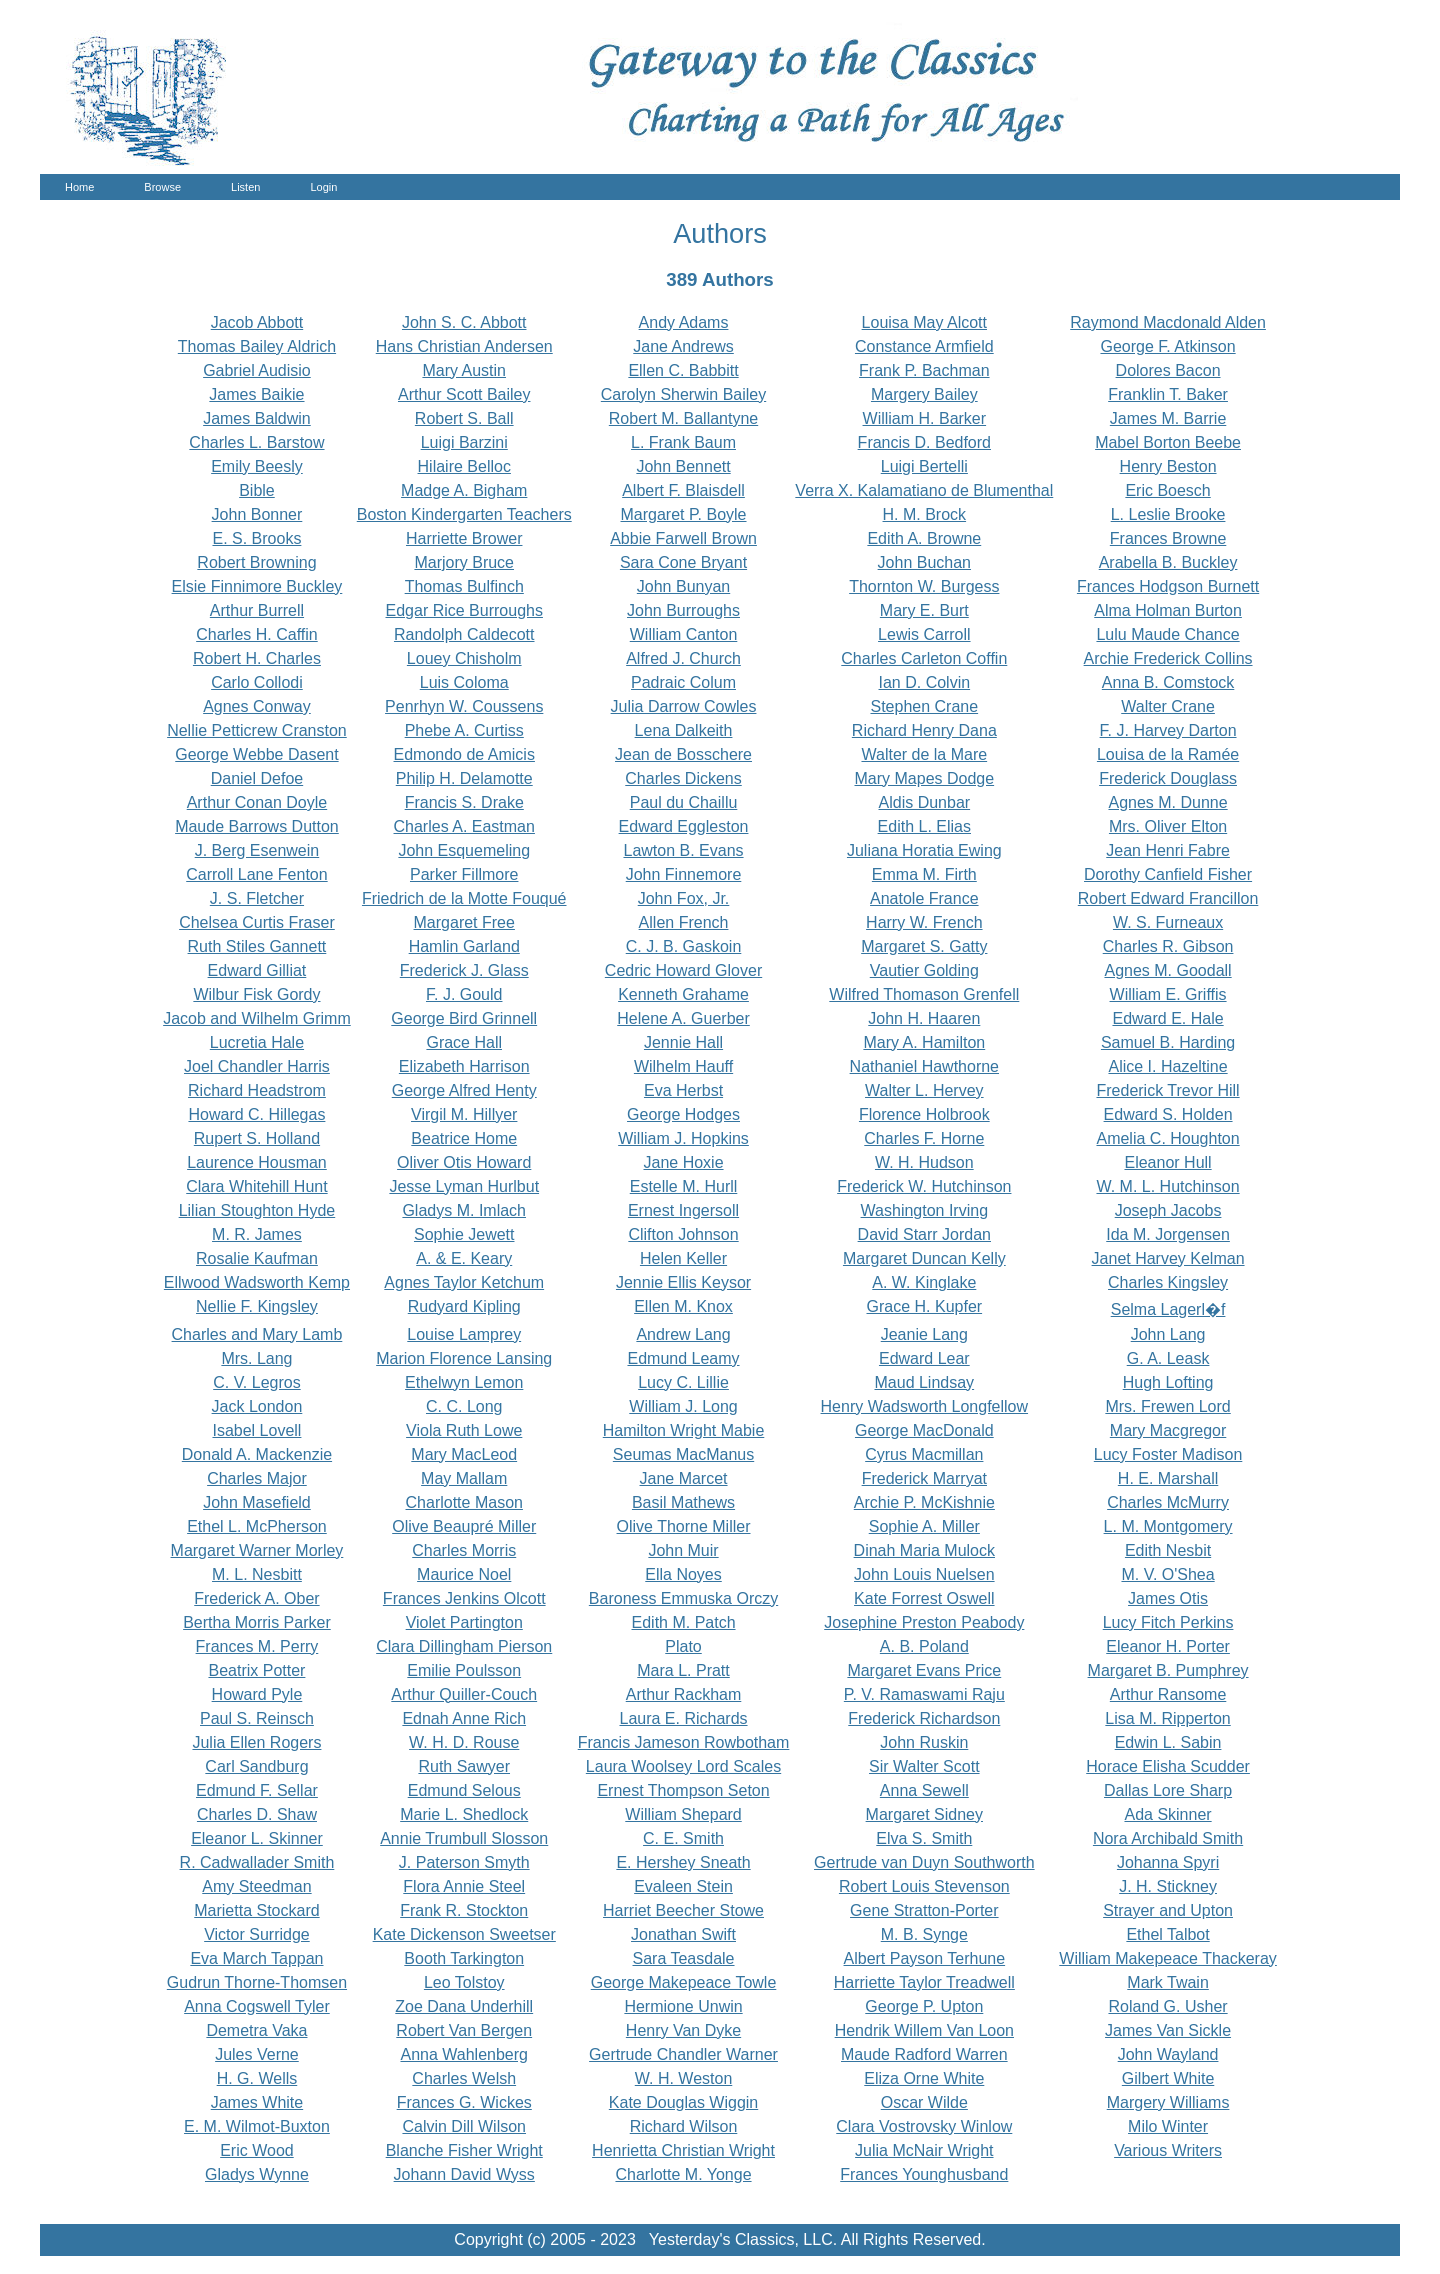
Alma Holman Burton (1168, 610)
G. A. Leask (1168, 1358)
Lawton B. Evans (683, 850)
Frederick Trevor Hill (1167, 1090)
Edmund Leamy (683, 1358)
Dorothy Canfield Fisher (1168, 874)
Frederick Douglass (1168, 778)
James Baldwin (257, 418)
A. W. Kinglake (924, 1282)
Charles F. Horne (924, 1138)
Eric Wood (257, 2150)
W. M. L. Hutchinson (1167, 1186)
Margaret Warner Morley (257, 1550)
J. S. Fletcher (257, 898)
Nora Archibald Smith (1168, 1838)
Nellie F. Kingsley (257, 1306)
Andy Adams (684, 322)
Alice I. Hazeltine (1167, 1066)
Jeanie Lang (924, 1334)
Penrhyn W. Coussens (464, 706)
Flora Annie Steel (464, 1886)
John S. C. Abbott (464, 322)
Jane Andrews (683, 346)
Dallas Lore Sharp (1168, 1790)
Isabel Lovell (256, 1430)
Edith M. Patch (684, 1622)
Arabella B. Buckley (1168, 562)
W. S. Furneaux (1168, 922)
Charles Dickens (683, 778)
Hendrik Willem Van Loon (924, 2030)
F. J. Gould (464, 994)
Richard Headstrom (257, 1090)
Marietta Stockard (256, 1910)
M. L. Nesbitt (257, 1574)
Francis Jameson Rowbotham (684, 1742)
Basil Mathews (683, 1502)
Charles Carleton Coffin (924, 658)
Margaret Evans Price (924, 1670)
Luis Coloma (464, 682)
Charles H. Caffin (257, 634)
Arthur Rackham (684, 1694)
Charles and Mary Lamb (257, 1334)
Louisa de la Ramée (1168, 754)
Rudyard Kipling (464, 1306)
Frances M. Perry (257, 1646)
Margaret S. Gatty (924, 946)
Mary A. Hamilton (924, 1042)
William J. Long (683, 1406)
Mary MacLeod (464, 1454)
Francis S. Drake (464, 802)
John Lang (1168, 1334)
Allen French (684, 922)
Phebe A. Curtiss (464, 730)
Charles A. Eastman (464, 826)
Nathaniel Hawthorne (924, 1066)
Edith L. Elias (924, 826)
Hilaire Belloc (464, 466)
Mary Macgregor (1168, 1430)
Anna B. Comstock (1168, 682)
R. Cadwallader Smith (257, 1862)
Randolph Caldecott (464, 634)
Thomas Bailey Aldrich (257, 346)
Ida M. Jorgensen (1168, 1234)
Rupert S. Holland (257, 1138)
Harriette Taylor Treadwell (924, 1982)
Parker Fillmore (464, 874)
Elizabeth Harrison (464, 1066)
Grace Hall (464, 1042)
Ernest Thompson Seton (683, 1790)
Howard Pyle (257, 1694)
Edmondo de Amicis (464, 754)
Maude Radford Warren (924, 2054)
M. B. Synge (924, 1934)
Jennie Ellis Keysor (683, 1282)
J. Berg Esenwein (257, 850)
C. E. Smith (683, 1838)
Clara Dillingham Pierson (464, 1646)
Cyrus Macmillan (924, 1454)
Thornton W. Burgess (924, 586)
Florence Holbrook (924, 1114)
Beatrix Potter (256, 1670)
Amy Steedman (256, 1886)
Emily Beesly (257, 466)
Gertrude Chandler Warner (683, 2054)
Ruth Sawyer (464, 1766)
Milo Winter (1168, 2126)
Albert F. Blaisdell (683, 490)
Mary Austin (464, 370)
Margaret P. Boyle (684, 514)
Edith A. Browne (924, 538)
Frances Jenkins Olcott (464, 1598)
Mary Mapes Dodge (925, 778)
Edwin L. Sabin (1168, 1742)
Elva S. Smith (924, 1838)
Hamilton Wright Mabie (684, 1430)
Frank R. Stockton (464, 1910)
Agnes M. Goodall (1167, 970)
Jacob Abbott (257, 322)
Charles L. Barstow (256, 442)
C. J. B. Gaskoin (684, 946)
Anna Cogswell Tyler (257, 2006)
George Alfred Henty (464, 1090)
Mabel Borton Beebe (1168, 442)
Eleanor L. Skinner (257, 1838)
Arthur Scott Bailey (464, 394)
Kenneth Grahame (683, 994)
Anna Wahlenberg (464, 2054)
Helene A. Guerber (683, 1018)
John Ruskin (924, 1742)
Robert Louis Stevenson (924, 1886)
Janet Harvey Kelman (1168, 1258)
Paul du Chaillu (684, 802)
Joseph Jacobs (1168, 1210)
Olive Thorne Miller (684, 1526)
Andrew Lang (683, 1334)
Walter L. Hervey (924, 1090)
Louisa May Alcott (924, 322)
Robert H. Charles (257, 658)
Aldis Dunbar (925, 802)
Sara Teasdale (684, 1958)
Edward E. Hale (1167, 1018)
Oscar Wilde (924, 2102)
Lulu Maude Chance (1167, 634)
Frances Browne (1168, 538)
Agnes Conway (257, 706)
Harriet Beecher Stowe (683, 1910)
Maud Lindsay (925, 1382)
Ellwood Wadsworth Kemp (257, 1282)
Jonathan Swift (683, 1934)
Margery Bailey (924, 394)
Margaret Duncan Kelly (924, 1258)
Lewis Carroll (924, 634)
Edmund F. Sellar (257, 1790)
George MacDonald (924, 1430)
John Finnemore (684, 874)
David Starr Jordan (924, 1234)
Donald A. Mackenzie (257, 1454)
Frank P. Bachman (924, 370)
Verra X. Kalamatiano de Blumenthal (924, 490)
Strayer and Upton (1168, 1910)
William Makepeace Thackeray (1168, 1958)
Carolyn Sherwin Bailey (683, 394)
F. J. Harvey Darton (1168, 730)
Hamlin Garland (464, 946)
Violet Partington (464, 1622)
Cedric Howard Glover (683, 970)
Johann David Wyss (464, 2174)
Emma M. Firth (924, 874)
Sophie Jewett (464, 1234)
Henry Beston (1168, 466)
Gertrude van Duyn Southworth (924, 1862)
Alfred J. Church (683, 658)
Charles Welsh (464, 2078)
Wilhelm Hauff (683, 1066)
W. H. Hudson (924, 1162)
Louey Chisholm (464, 658)
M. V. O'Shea (1167, 1574)
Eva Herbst (683, 1090)
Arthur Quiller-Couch (464, 1694)
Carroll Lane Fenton (256, 874)
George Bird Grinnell (464, 1018)
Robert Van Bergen (464, 2030)
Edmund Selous (464, 1790)
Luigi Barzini (464, 442)
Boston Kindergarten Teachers (464, 514)
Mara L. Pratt (683, 1670)
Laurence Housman (257, 1162)
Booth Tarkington (464, 1958)
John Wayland (1168, 2054)
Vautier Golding (924, 970)
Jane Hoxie (684, 1162)
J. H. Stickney (1168, 1886)
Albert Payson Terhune (925, 1958)
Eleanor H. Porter (1168, 1646)
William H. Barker (925, 418)
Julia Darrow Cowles (684, 706)
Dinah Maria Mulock (924, 1550)
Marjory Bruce (464, 562)
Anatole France (924, 898)
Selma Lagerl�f (1168, 1309)
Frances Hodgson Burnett (1168, 586)
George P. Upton (924, 2006)
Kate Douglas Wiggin (683, 2102)
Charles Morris (464, 1550)
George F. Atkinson (1167, 346)
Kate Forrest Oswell (924, 1598)
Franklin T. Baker (1168, 394)
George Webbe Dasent (256, 754)
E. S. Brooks (256, 538)
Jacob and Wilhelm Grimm (257, 1018)
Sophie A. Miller (924, 1526)
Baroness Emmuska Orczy (683, 1598)
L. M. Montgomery (1168, 1526)
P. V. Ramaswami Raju (924, 1694)
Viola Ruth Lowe (464, 1430)
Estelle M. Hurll (684, 1186)
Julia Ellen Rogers (256, 1742)
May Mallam (464, 1478)
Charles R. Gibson (1168, 946)
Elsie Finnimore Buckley (257, 586)
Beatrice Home (464, 1138)
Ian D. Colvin (925, 682)
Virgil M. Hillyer (464, 1114)
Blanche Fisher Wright (464, 2150)
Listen (245, 187)
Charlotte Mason (464, 1502)
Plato (683, 1646)
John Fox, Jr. (684, 898)
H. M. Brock (925, 514)
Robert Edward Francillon (1168, 898)
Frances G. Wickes (464, 2102)
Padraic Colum (683, 682)
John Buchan (924, 562)
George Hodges (683, 1114)
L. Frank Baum (683, 442)
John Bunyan (683, 586)
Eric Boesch (1167, 490)
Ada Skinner (1167, 1814)
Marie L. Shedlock (464, 1814)
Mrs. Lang (256, 1358)
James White (257, 2102)
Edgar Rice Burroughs (464, 610)
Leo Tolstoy (464, 1982)
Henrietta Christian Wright (683, 2150)
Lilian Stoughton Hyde (257, 1210)
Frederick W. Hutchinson (924, 1186)
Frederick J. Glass (464, 970)
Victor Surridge (257, 1934)
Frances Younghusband (924, 2174)
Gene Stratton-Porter (924, 1910)
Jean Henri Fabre (1168, 850)
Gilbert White (1168, 2078)
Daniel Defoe (257, 778)
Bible (257, 490)
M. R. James (257, 1234)
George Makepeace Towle (684, 1982)
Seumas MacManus (683, 1454)
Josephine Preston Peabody (924, 1622)
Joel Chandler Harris (257, 1066)
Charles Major (257, 1478)
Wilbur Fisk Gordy (256, 994)
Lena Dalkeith (684, 730)
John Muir (683, 1550)
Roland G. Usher (1167, 2006)
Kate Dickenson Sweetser (464, 1934)
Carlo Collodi (257, 682)
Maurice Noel (464, 1574)
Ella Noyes (683, 1574)
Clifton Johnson (683, 1234)
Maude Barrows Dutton (257, 826)
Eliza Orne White (924, 2078)
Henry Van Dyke (683, 2030)
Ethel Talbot (1167, 1934)
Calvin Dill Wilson (464, 2126)
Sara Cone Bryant (683, 562)
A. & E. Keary (464, 1258)
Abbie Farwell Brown (683, 538)
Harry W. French (924, 922)
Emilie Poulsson (464, 1670)
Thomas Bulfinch (464, 586)
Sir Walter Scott (924, 1766)
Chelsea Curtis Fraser (257, 922)
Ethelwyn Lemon (464, 1382)
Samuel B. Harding (1168, 1042)
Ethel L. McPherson (257, 1526)
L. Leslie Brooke (1168, 514)
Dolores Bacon (1168, 370)
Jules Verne (257, 2054)
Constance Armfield (924, 346)
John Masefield (257, 1502)
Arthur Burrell (257, 610)
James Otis (1168, 1598)
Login (323, 187)
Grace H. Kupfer (925, 1306)
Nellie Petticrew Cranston (257, 730)
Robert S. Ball (464, 418)
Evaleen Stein (683, 1886)
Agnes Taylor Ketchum (464, 1282)
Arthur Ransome (1168, 1694)
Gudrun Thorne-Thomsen (257, 1982)
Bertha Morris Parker (257, 1622)
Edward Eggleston (684, 826)
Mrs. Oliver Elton (1168, 826)
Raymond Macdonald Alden (1168, 322)
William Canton (684, 634)
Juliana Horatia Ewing (924, 850)
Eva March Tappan (256, 1958)
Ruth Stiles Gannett (257, 946)
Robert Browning (256, 562)
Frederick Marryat (924, 1478)
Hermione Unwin (683, 2006)
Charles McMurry (1168, 1502)
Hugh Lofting (1168, 1382)
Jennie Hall (683, 1042)
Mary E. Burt (924, 610)
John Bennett (683, 466)
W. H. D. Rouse (464, 1742)
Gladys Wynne (257, 2174)
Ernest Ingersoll (683, 1210)
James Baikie (256, 394)
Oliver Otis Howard (464, 1162)
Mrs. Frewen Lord (1167, 1406)
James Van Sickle (1168, 2030)
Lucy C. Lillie (683, 1382)
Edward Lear (924, 1358)
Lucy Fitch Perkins (1168, 1622)
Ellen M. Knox (683, 1306)
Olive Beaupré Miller (464, 1526)
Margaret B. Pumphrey (1168, 1670)
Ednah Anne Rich (464, 1718)
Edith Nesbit (1168, 1550)
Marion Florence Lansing (464, 1358)
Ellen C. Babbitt (683, 370)
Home (79, 187)
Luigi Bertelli (924, 466)
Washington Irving (924, 1210)
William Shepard (683, 1814)
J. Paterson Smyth (464, 1862)
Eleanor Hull (1167, 1162)
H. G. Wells (257, 2078)
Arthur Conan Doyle (257, 802)
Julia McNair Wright (924, 2150)
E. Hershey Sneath (683, 1862)
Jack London (257, 1406)
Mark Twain (1168, 1982)
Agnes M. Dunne (1167, 802)
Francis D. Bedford (924, 442)
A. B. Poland (924, 1646)
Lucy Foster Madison (1168, 1454)
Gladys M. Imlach (464, 1210)
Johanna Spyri (1168, 1862)
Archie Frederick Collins (1168, 658)
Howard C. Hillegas (256, 1114)
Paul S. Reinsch (257, 1718)
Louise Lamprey (464, 1334)
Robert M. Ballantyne (683, 418)
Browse (162, 187)
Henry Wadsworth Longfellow (925, 1406)
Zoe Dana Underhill (464, 2006)
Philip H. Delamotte (464, 778)
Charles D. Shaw (257, 1814)
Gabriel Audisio (257, 370)
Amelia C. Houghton (1167, 1138)
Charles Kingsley (1168, 1282)
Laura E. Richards (683, 1718)
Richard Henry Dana (924, 730)
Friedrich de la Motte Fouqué (464, 898)
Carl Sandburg (256, 1766)
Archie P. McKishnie (924, 1502)
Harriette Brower (464, 538)
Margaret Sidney (924, 1814)
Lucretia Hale (257, 1042)
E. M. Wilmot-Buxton (257, 2126)
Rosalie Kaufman (257, 1258)
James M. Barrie (1168, 418)
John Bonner (257, 514)
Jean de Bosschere (683, 754)
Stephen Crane (924, 706)
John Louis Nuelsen (924, 1574)
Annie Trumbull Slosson (464, 1838)
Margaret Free (464, 922)
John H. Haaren (924, 1018)
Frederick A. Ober (256, 1598)
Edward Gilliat (257, 970)
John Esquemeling (464, 850)
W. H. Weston (684, 2078)
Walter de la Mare (924, 754)
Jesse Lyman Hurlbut (464, 1186)
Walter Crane (1168, 706)
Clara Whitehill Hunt (256, 1186)
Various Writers (1168, 2150)
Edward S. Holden (1168, 1114)
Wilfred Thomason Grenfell (924, 994)
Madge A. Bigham (464, 490)
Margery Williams (1168, 2102)
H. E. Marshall (1168, 1478)
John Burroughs (683, 610)
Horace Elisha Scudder (1168, 1766)
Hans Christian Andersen (464, 346)
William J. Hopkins (683, 1138)
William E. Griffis (1168, 994)
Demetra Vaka (256, 2030)
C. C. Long (464, 1406)
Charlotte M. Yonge (683, 2174)
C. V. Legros (256, 1382)
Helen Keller (683, 1258)
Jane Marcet (684, 1478)
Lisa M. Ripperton (1167, 1718)
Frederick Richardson (924, 1718)
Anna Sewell (924, 1790)
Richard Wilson (684, 2126)
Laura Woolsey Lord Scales (683, 1766)
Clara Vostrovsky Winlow (924, 2126)
